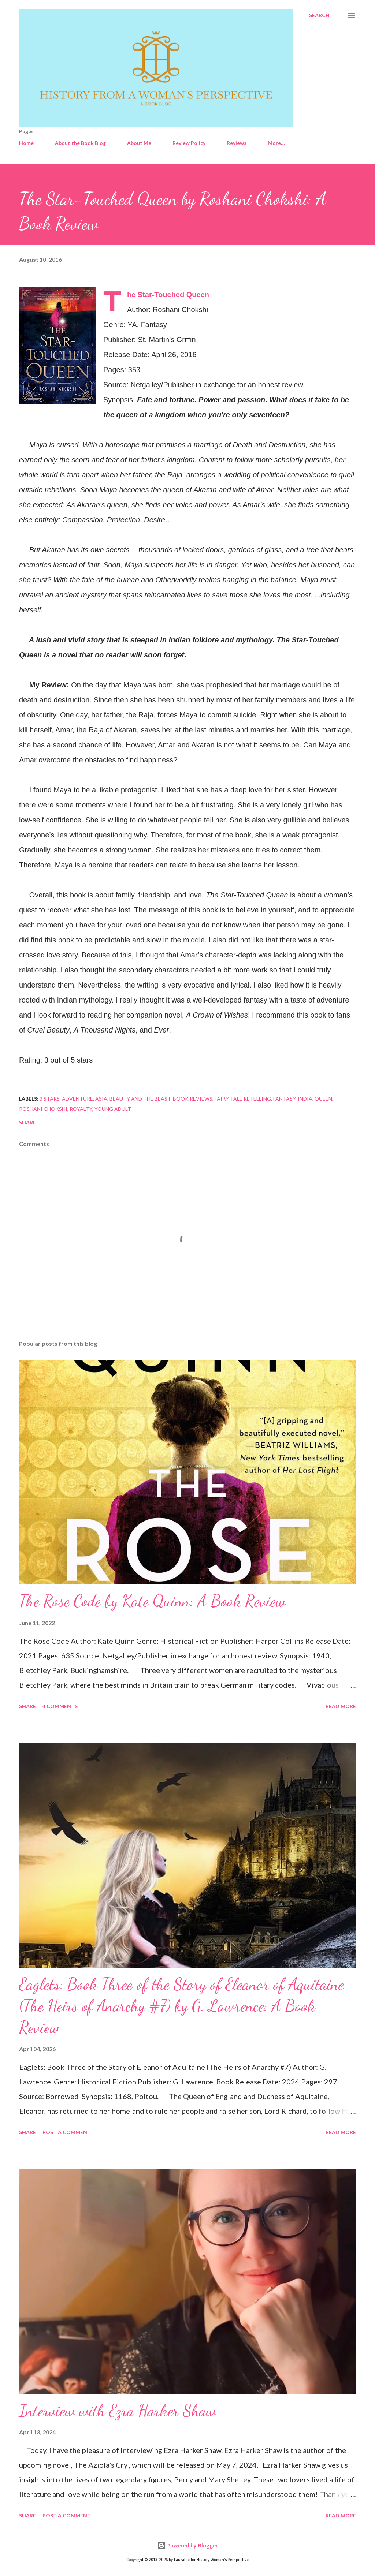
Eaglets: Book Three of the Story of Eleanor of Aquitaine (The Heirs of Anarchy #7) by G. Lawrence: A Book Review (181, 2005)
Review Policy (188, 143)
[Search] (319, 15)
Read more (341, 1706)
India (305, 1098)
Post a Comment (66, 2132)
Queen (323, 1098)
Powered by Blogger (187, 2545)
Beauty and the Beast (140, 1098)
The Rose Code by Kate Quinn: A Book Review (152, 1600)
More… (276, 143)
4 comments (60, 1706)
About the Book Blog (80, 143)
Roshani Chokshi (43, 1109)
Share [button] (27, 1122)
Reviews (236, 143)
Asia (101, 1098)
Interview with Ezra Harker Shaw (117, 2410)
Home (26, 143)
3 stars (50, 1098)
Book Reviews (192, 1098)
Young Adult (112, 1109)
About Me (139, 143)
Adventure (77, 1098)
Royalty (81, 1109)
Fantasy (284, 1098)
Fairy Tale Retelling (243, 1098)
